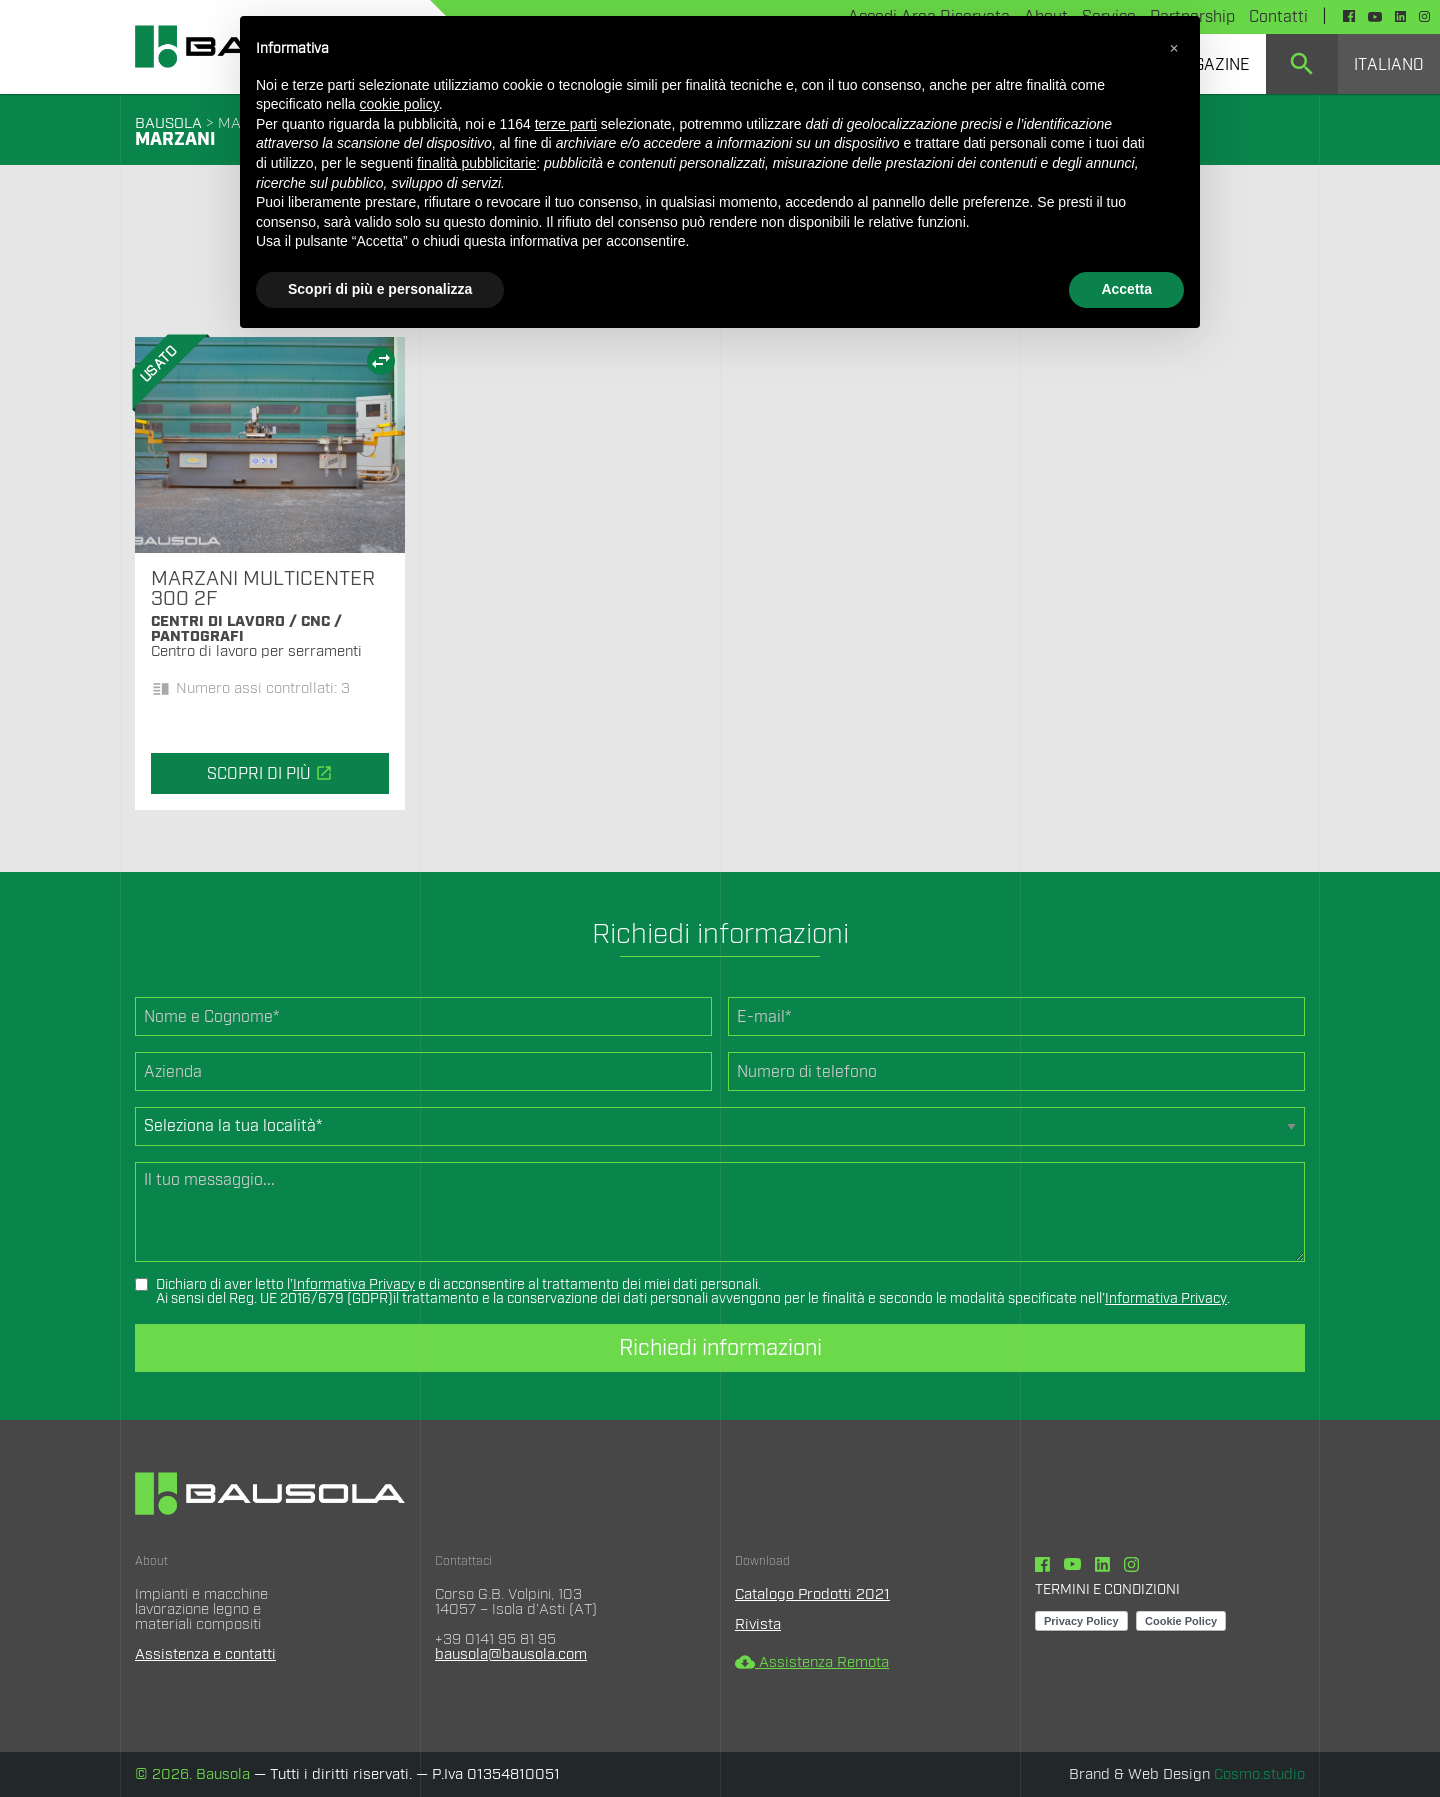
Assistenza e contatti (205, 1654)
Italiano (1389, 65)
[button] (1174, 48)
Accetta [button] (1126, 289)
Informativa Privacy (354, 1285)
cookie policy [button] (399, 104)
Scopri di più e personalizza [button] (380, 289)
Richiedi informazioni (720, 1348)
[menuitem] (1302, 64)
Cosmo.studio (1259, 1774)
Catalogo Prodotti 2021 (812, 1594)
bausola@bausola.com (511, 1654)
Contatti (1278, 17)
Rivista (758, 1624)
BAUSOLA (168, 123)
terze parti (566, 124)
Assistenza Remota (812, 1662)
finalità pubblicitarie (476, 163)
